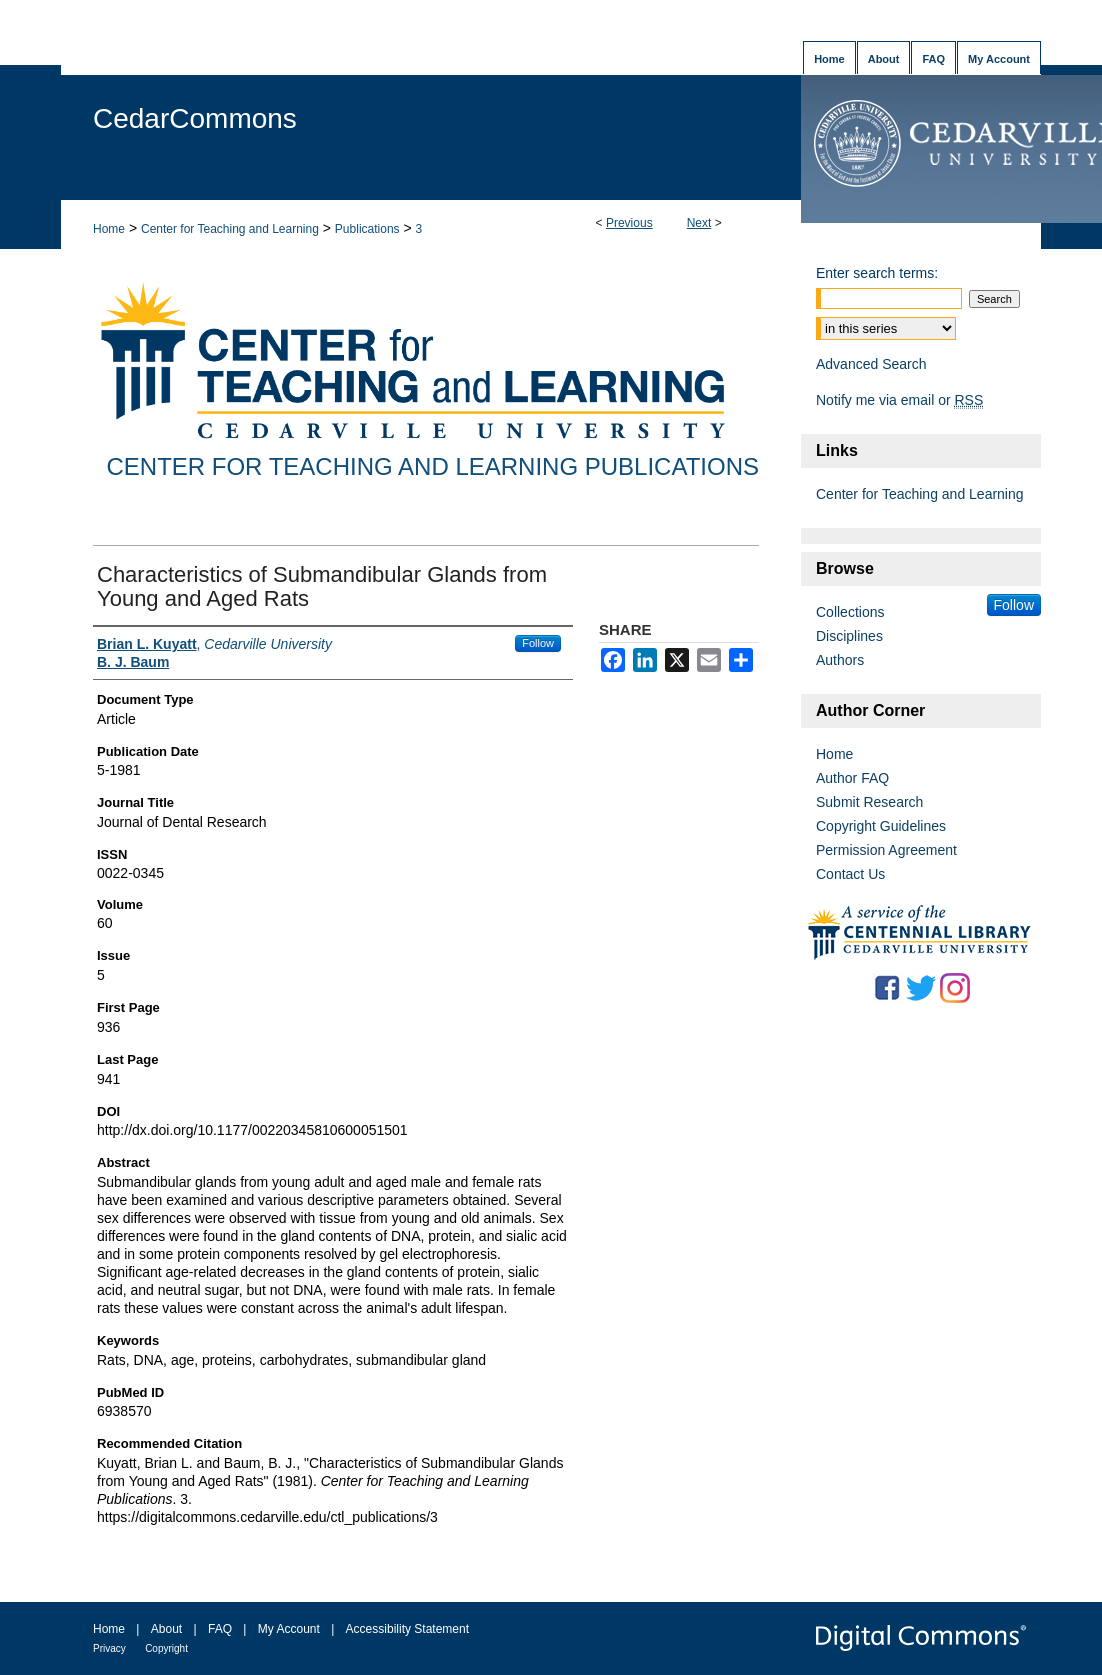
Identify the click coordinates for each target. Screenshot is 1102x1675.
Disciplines (849, 636)
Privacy (109, 1648)
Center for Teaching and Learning (230, 229)
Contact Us (850, 874)
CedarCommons (195, 118)
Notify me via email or (899, 400)
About (166, 1629)
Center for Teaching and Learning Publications (432, 466)
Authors (840, 660)
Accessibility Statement (407, 1629)
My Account (289, 1629)
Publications (367, 229)
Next (699, 223)
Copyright (166, 1648)
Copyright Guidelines (881, 826)
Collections (850, 612)
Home (109, 229)
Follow (538, 643)
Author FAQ (852, 778)
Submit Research (869, 802)
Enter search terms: (877, 273)
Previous (629, 223)
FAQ (220, 1629)
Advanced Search (871, 364)
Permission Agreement (886, 850)
